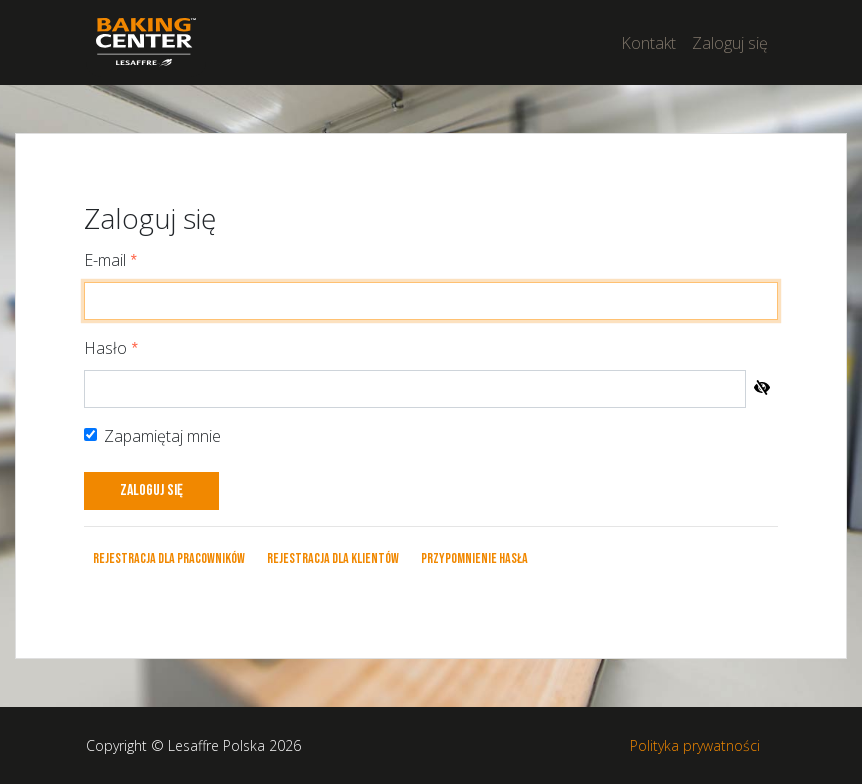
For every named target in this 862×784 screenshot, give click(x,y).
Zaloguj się (730, 43)
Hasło (105, 348)
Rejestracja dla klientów (333, 558)
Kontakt (648, 43)
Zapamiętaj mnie (162, 436)
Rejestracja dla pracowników (169, 558)
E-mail (105, 260)
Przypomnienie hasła (474, 558)
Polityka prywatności (695, 745)
